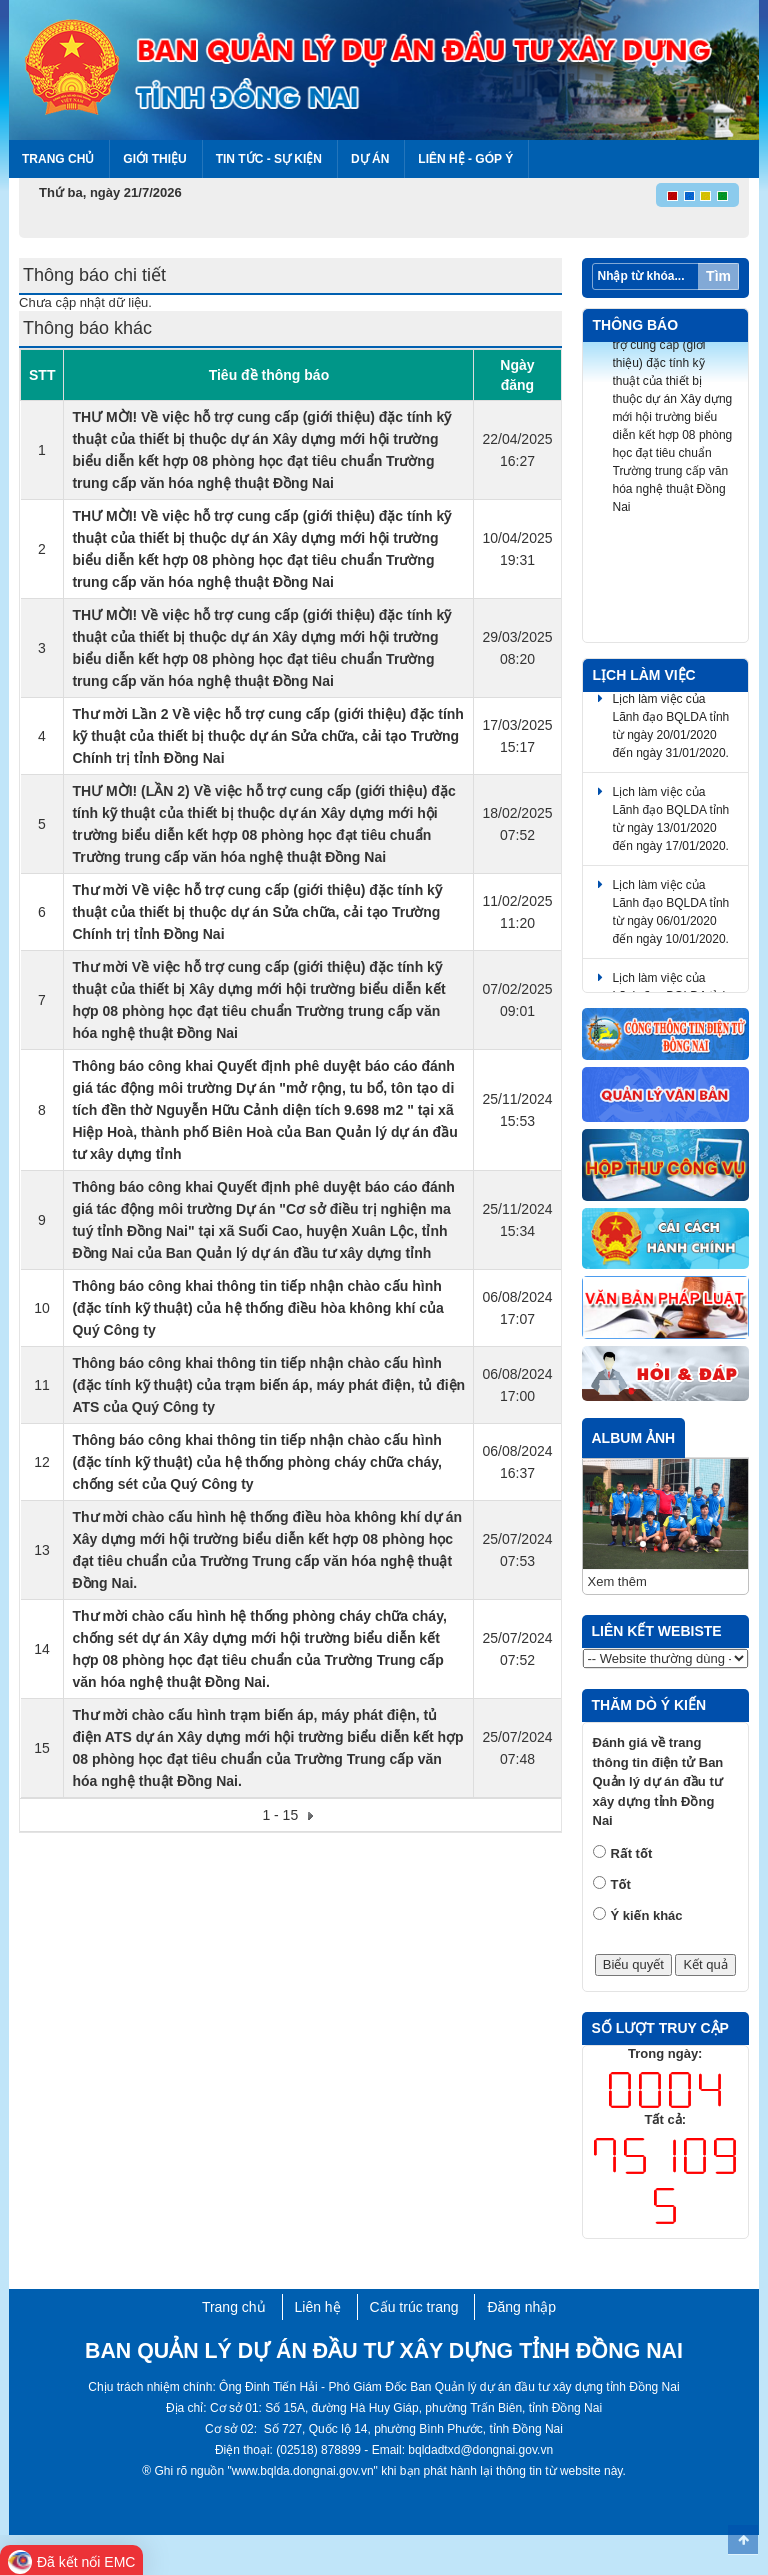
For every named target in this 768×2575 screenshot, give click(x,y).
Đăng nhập (521, 2307)
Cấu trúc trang (414, 2307)
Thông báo (636, 325)
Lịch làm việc (644, 675)
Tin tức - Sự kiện (269, 159)
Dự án (370, 159)
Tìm (718, 276)
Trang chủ (58, 159)
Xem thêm (617, 1581)
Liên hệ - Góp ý (465, 159)
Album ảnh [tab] (634, 1438)
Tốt (621, 1884)
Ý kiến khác (647, 1915)
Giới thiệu (154, 159)
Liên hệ (318, 2307)
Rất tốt (632, 1853)
